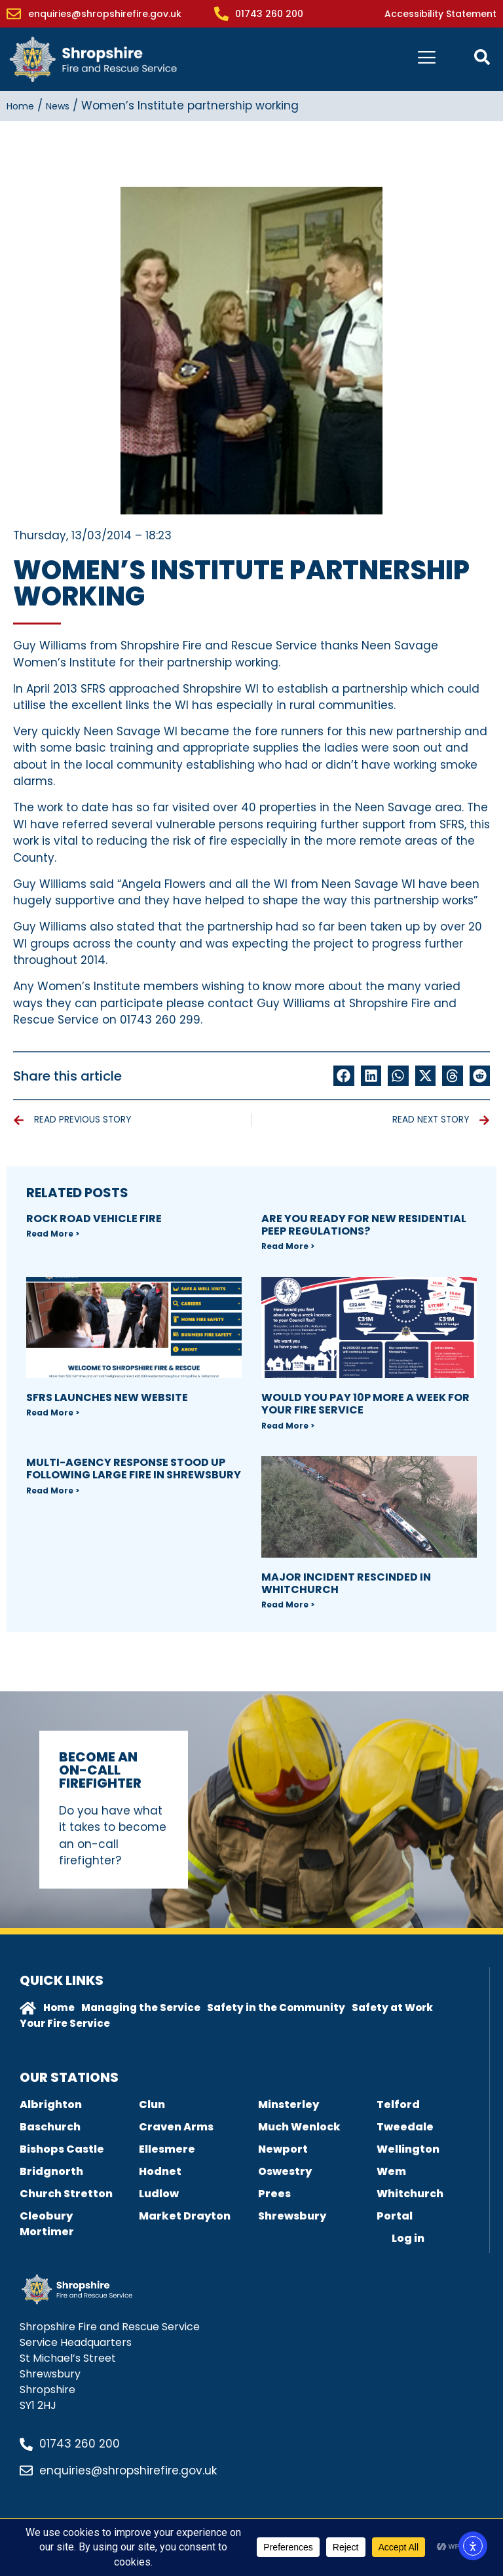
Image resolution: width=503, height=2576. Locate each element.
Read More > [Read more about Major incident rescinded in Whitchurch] (287, 1604)
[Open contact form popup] (482, 57)
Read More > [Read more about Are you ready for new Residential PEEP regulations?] (287, 1246)
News (57, 106)
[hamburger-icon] (426, 59)
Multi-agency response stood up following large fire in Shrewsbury (133, 1468)
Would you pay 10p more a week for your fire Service (365, 1403)
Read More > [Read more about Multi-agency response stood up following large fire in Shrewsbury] (52, 1490)
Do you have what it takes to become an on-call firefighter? (112, 1836)
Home (20, 106)
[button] (343, 1076)
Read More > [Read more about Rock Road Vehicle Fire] (52, 1233)
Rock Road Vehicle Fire (94, 1218)
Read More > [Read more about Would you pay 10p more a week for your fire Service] (287, 1425)
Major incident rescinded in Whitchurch (346, 1583)
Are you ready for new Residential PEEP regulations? (363, 1225)
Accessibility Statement (440, 13)
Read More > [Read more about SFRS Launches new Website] (52, 1412)
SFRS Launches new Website (107, 1397)
